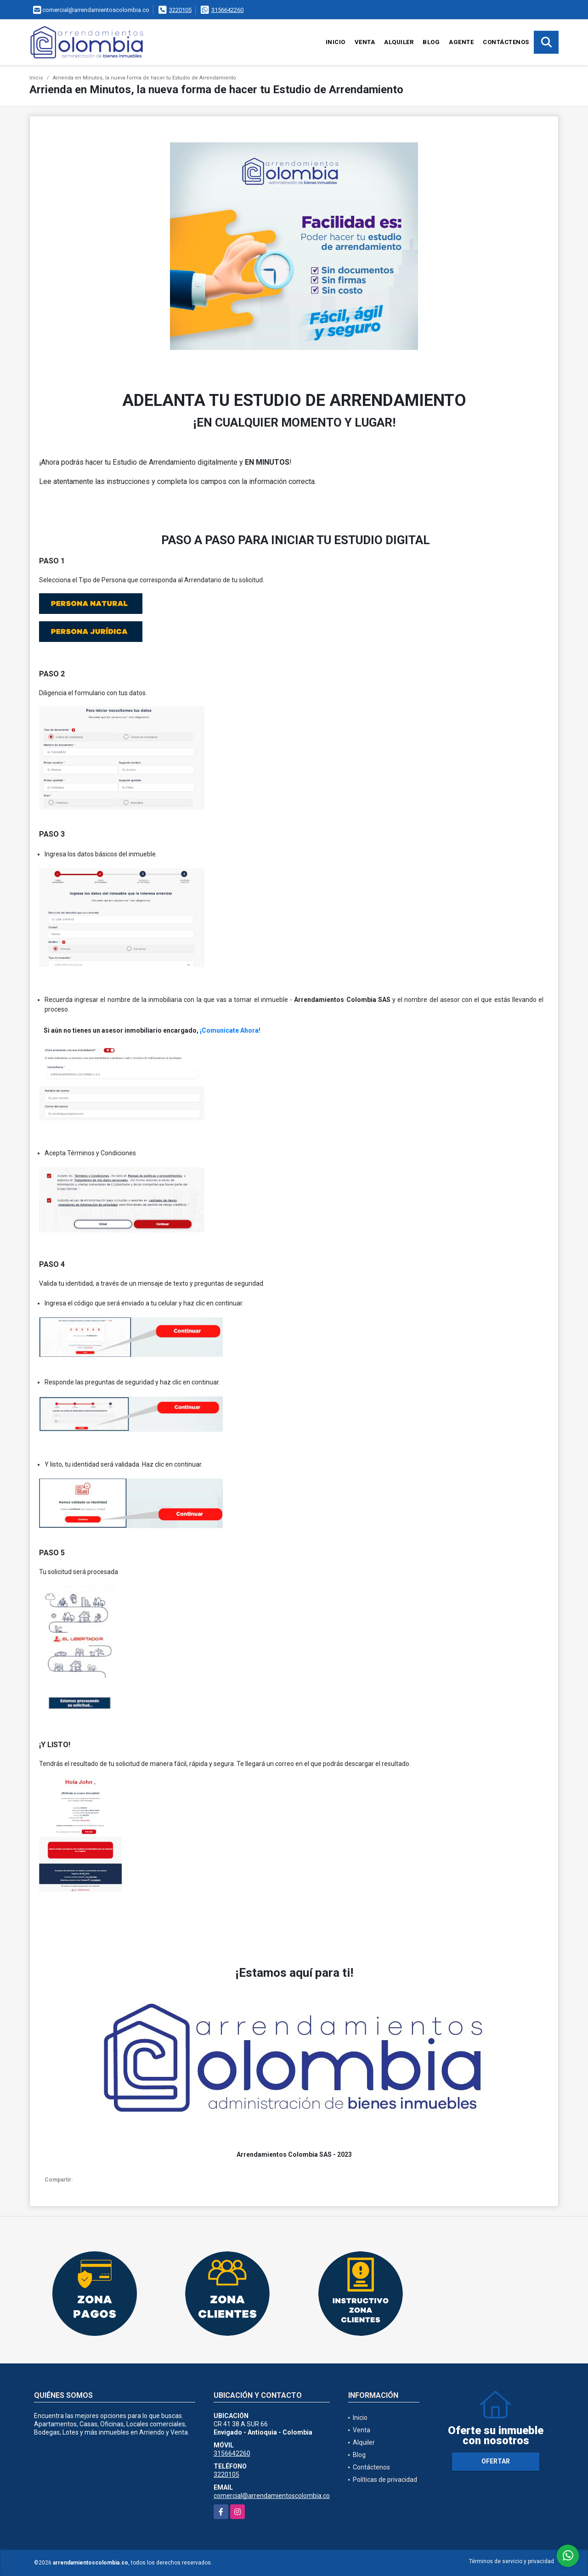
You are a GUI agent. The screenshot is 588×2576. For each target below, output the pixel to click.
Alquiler (398, 42)
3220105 (180, 9)
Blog (431, 42)
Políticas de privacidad (385, 2479)
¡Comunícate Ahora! (230, 1030)
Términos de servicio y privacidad (511, 2561)
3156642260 (227, 9)
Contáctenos (506, 42)
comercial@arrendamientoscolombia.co (272, 2495)
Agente (461, 42)
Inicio (335, 42)
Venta (365, 42)
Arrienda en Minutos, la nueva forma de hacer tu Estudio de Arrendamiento (144, 78)
